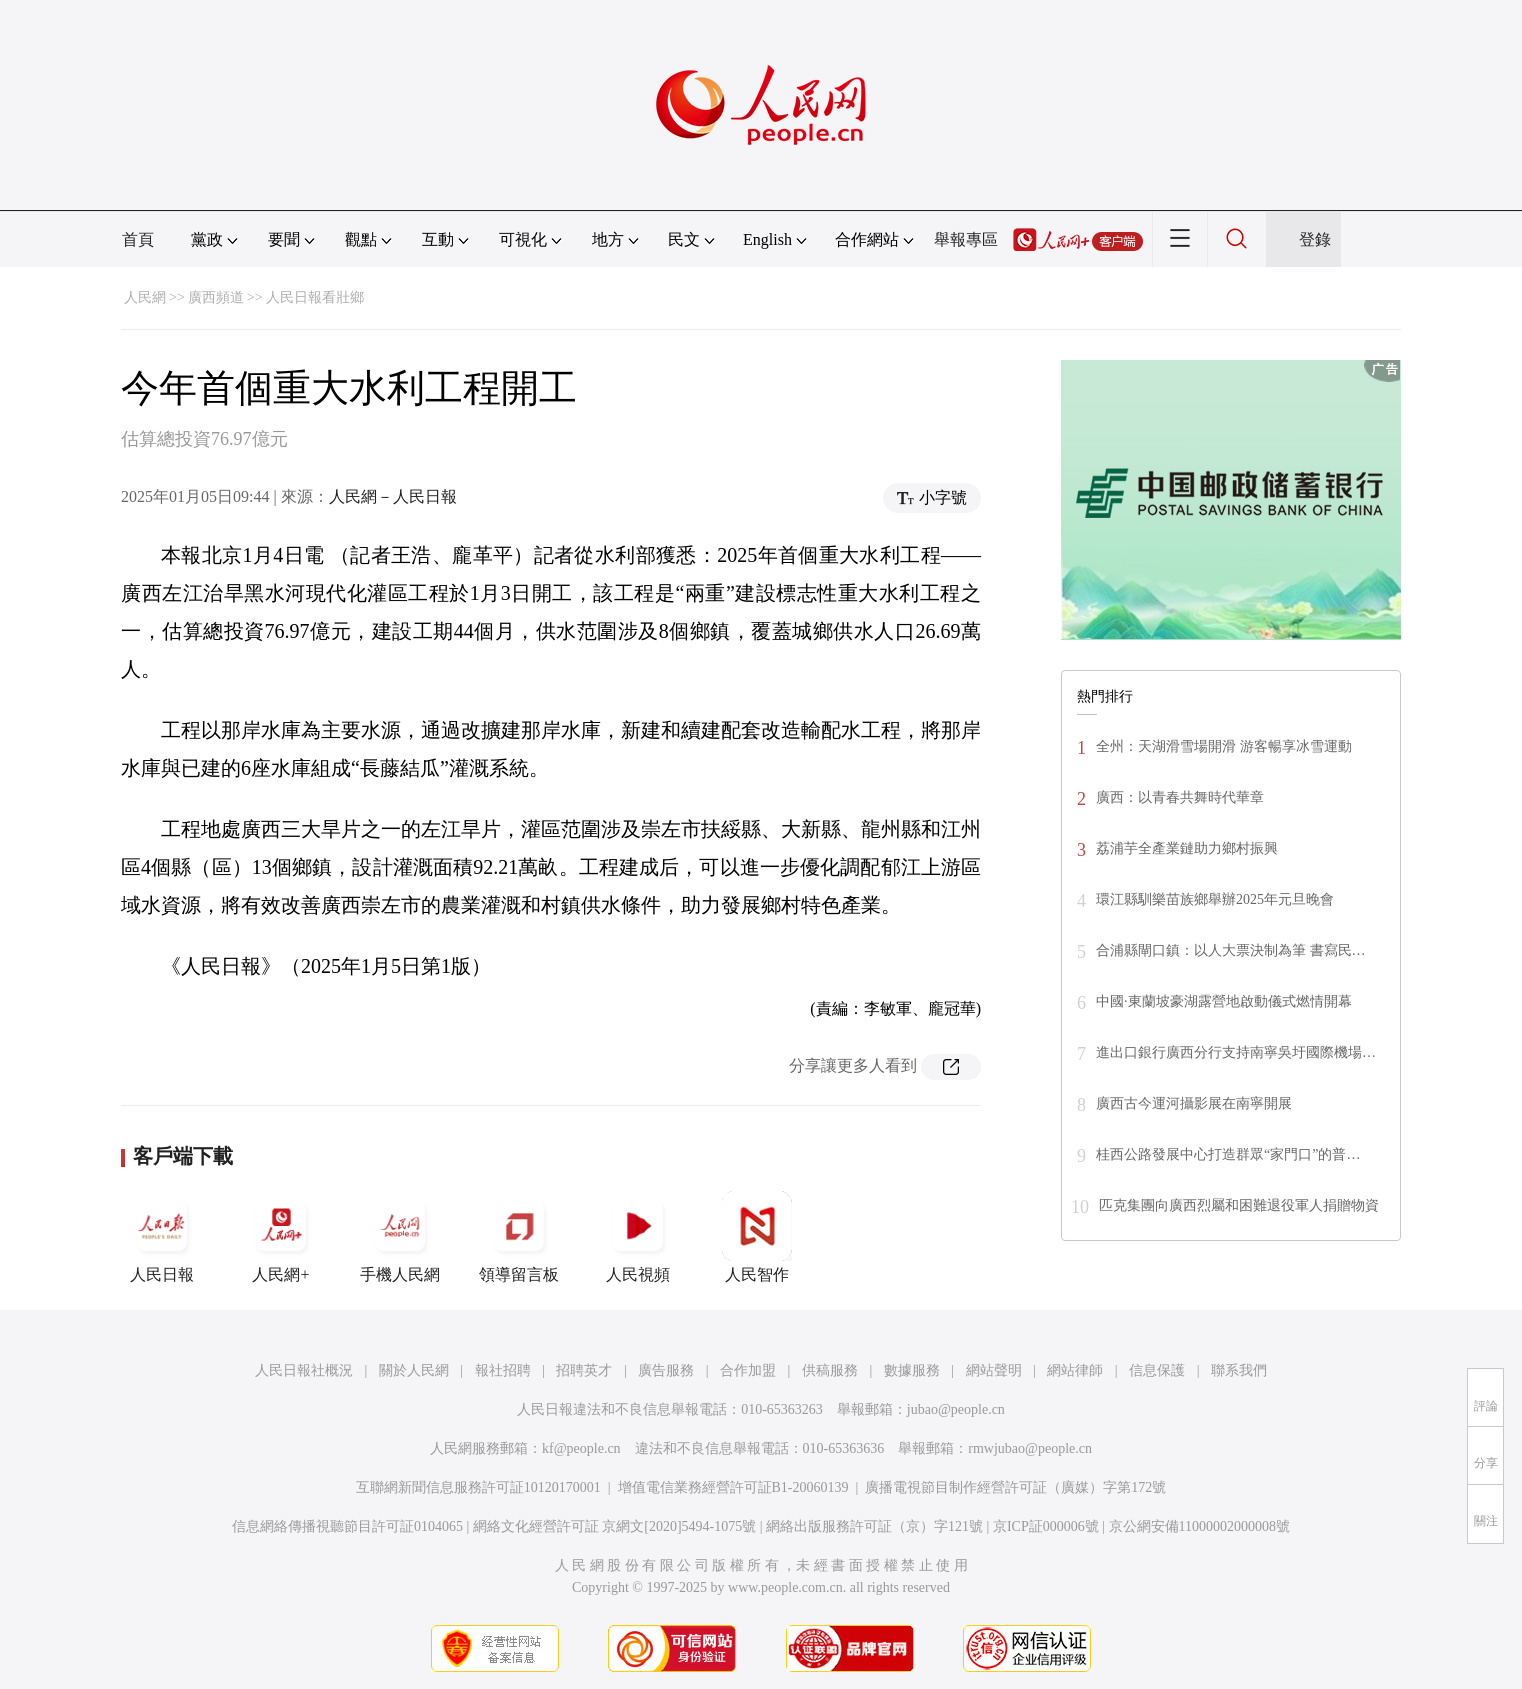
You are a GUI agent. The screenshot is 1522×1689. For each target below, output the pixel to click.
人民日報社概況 (304, 1370)
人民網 (145, 297)
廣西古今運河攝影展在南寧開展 (1194, 1103)
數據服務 (912, 1370)
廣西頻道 (216, 297)
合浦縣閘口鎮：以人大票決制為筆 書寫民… (1231, 950)
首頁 (138, 239)
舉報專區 (966, 239)
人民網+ (281, 1237)
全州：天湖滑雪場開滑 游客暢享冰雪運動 (1224, 746)
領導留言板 (519, 1237)
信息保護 (1157, 1370)
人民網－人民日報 (393, 496)
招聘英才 (584, 1370)
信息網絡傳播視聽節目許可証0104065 (347, 1526)
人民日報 (162, 1237)
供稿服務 (830, 1370)
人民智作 (757, 1237)
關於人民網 (414, 1370)
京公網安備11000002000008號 (1199, 1526)
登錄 (1315, 239)
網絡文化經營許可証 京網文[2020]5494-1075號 (615, 1526)
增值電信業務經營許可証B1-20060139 (733, 1487)
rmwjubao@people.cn (1030, 1448)
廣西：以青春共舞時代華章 (1180, 797)
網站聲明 (994, 1370)
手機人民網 (400, 1237)
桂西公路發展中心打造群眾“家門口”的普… (1228, 1154)
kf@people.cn (581, 1448)
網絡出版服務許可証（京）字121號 (874, 1526)
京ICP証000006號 (1046, 1526)
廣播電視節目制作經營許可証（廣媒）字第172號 (1015, 1487)
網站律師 (1075, 1370)
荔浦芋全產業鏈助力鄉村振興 (1187, 848)
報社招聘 (503, 1370)
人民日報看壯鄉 (315, 297)
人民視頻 (638, 1237)
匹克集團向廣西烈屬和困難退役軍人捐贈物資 (1239, 1205)
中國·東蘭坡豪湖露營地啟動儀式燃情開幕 (1224, 1001)
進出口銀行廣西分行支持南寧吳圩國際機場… (1236, 1052)
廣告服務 (666, 1370)
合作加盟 (748, 1370)
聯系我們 (1239, 1370)
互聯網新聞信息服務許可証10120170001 (478, 1487)
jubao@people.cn (956, 1409)
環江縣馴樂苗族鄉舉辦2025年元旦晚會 (1215, 899)
